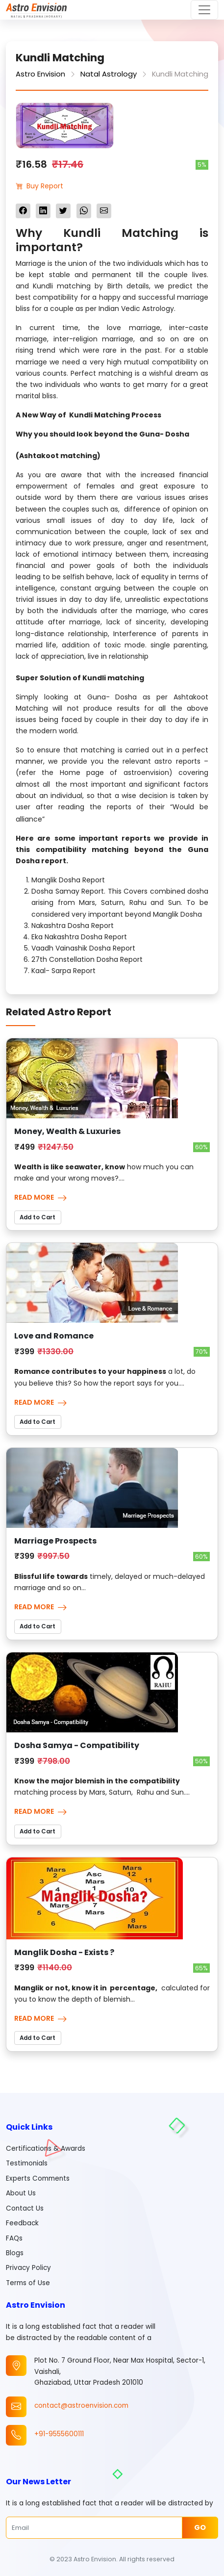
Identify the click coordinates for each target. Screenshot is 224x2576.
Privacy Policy (28, 2267)
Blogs (15, 2253)
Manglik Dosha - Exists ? (64, 1952)
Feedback (22, 2223)
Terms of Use (28, 2283)
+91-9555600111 (59, 2434)
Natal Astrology (108, 74)
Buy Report (39, 186)
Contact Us (25, 2208)
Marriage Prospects (55, 1540)
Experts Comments (38, 2178)
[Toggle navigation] (204, 10)
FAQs (14, 2238)
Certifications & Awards (45, 2148)
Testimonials (27, 2163)
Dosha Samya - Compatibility (76, 1745)
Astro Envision (40, 74)
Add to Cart (37, 1217)
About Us (21, 2193)
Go (200, 2527)
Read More (40, 1197)
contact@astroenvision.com (81, 2405)
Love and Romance (54, 1335)
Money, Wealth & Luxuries (67, 1131)
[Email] (94, 2527)
